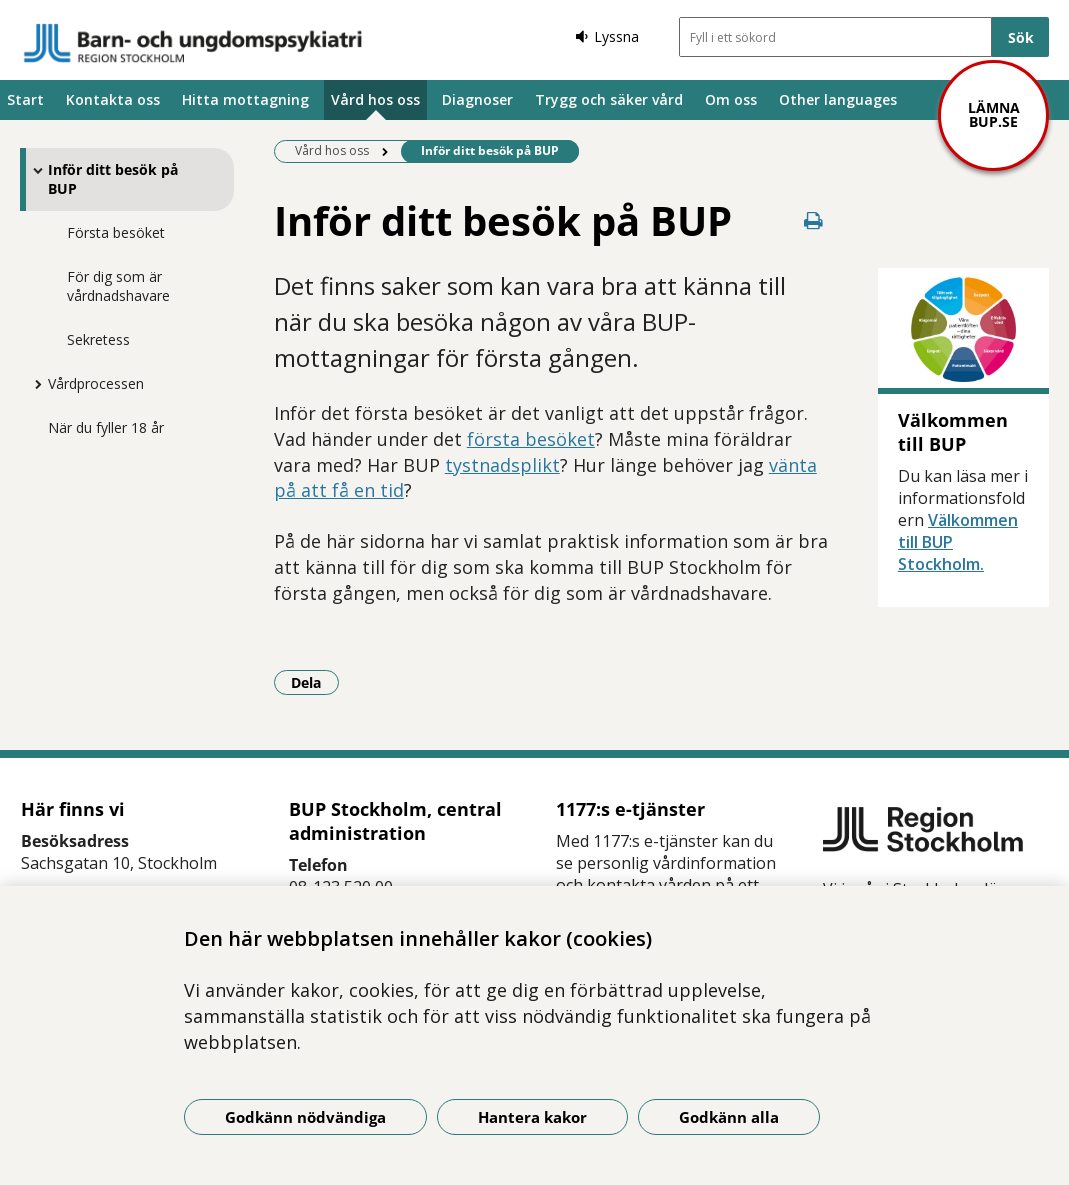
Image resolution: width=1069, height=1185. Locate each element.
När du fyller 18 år (106, 427)
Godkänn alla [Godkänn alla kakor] (729, 1117)
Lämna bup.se (994, 114)
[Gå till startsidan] (193, 43)
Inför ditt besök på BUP (113, 179)
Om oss (731, 99)
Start (25, 99)
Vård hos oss (375, 99)
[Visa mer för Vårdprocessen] (33, 384)
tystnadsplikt (502, 465)
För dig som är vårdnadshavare (118, 286)
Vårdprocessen (96, 383)
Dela (315, 682)
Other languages (838, 99)
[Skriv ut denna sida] (814, 220)
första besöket (531, 439)
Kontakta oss (113, 99)
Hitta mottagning (245, 99)
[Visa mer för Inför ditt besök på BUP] (33, 170)
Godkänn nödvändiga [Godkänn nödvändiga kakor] (305, 1117)
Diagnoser (477, 99)
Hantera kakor (532, 1117)
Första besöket (116, 232)
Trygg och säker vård (609, 99)
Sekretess (98, 339)
